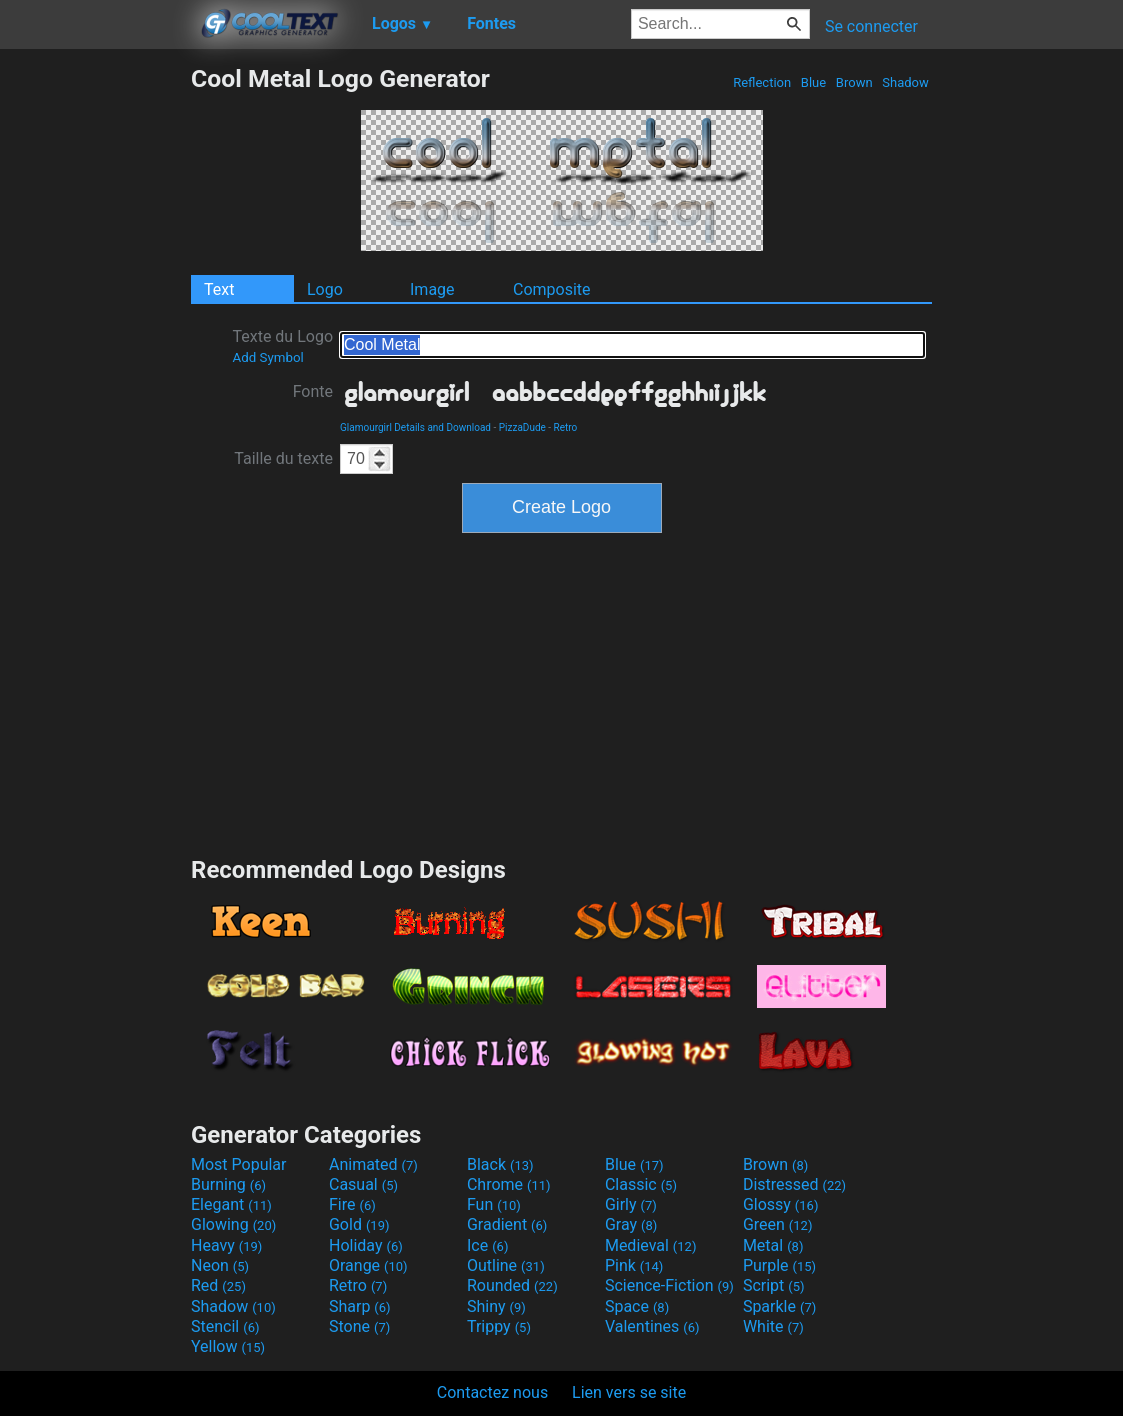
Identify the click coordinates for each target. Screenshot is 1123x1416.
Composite (552, 289)
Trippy (499, 1326)
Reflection (762, 82)
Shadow (905, 82)
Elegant (231, 1204)
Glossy (781, 1204)
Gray (631, 1224)
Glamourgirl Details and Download (415, 427)
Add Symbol (267, 357)
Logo (325, 289)
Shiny (496, 1306)
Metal (773, 1245)
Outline (506, 1265)
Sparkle (779, 1306)
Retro (566, 427)
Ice (487, 1245)
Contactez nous (492, 1392)
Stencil (225, 1326)
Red (218, 1285)
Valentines (652, 1326)
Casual (363, 1184)
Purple (779, 1265)
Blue (814, 82)
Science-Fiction (669, 1285)
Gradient (507, 1224)
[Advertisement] (95, 364)
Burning (228, 1184)
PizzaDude (522, 427)
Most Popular (239, 1164)
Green (778, 1224)
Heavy (226, 1245)
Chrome (509, 1184)
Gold (359, 1224)
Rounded (512, 1285)
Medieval (651, 1245)
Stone (359, 1326)
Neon (220, 1265)
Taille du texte (283, 458)
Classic (641, 1184)
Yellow (228, 1346)
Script (774, 1285)
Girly (631, 1204)
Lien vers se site (629, 1392)
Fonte (313, 391)
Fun (494, 1204)
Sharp (360, 1306)
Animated (373, 1164)
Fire (352, 1204)
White (773, 1326)
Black (500, 1164)
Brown (854, 82)
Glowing (233, 1224)
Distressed (794, 1184)
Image (432, 289)
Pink (634, 1265)
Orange (368, 1265)
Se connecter (871, 26)
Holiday (366, 1245)
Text (219, 289)
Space (637, 1306)
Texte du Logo (282, 346)
